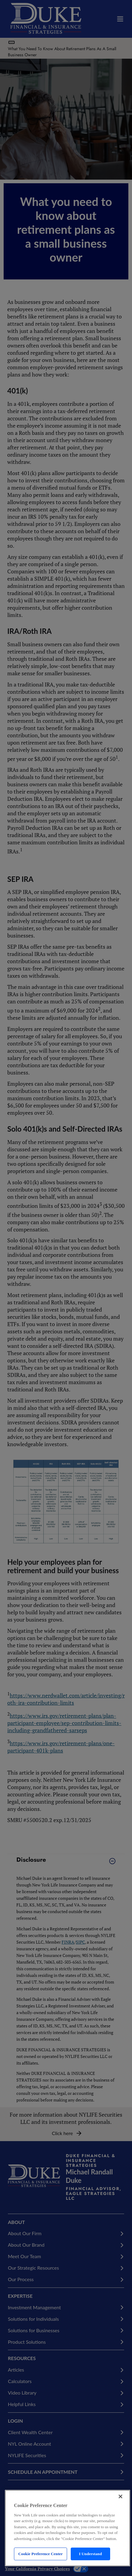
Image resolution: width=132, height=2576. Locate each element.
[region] (67, 2528)
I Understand (90, 2554)
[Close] (120, 2496)
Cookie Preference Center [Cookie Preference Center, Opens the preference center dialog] (40, 2554)
